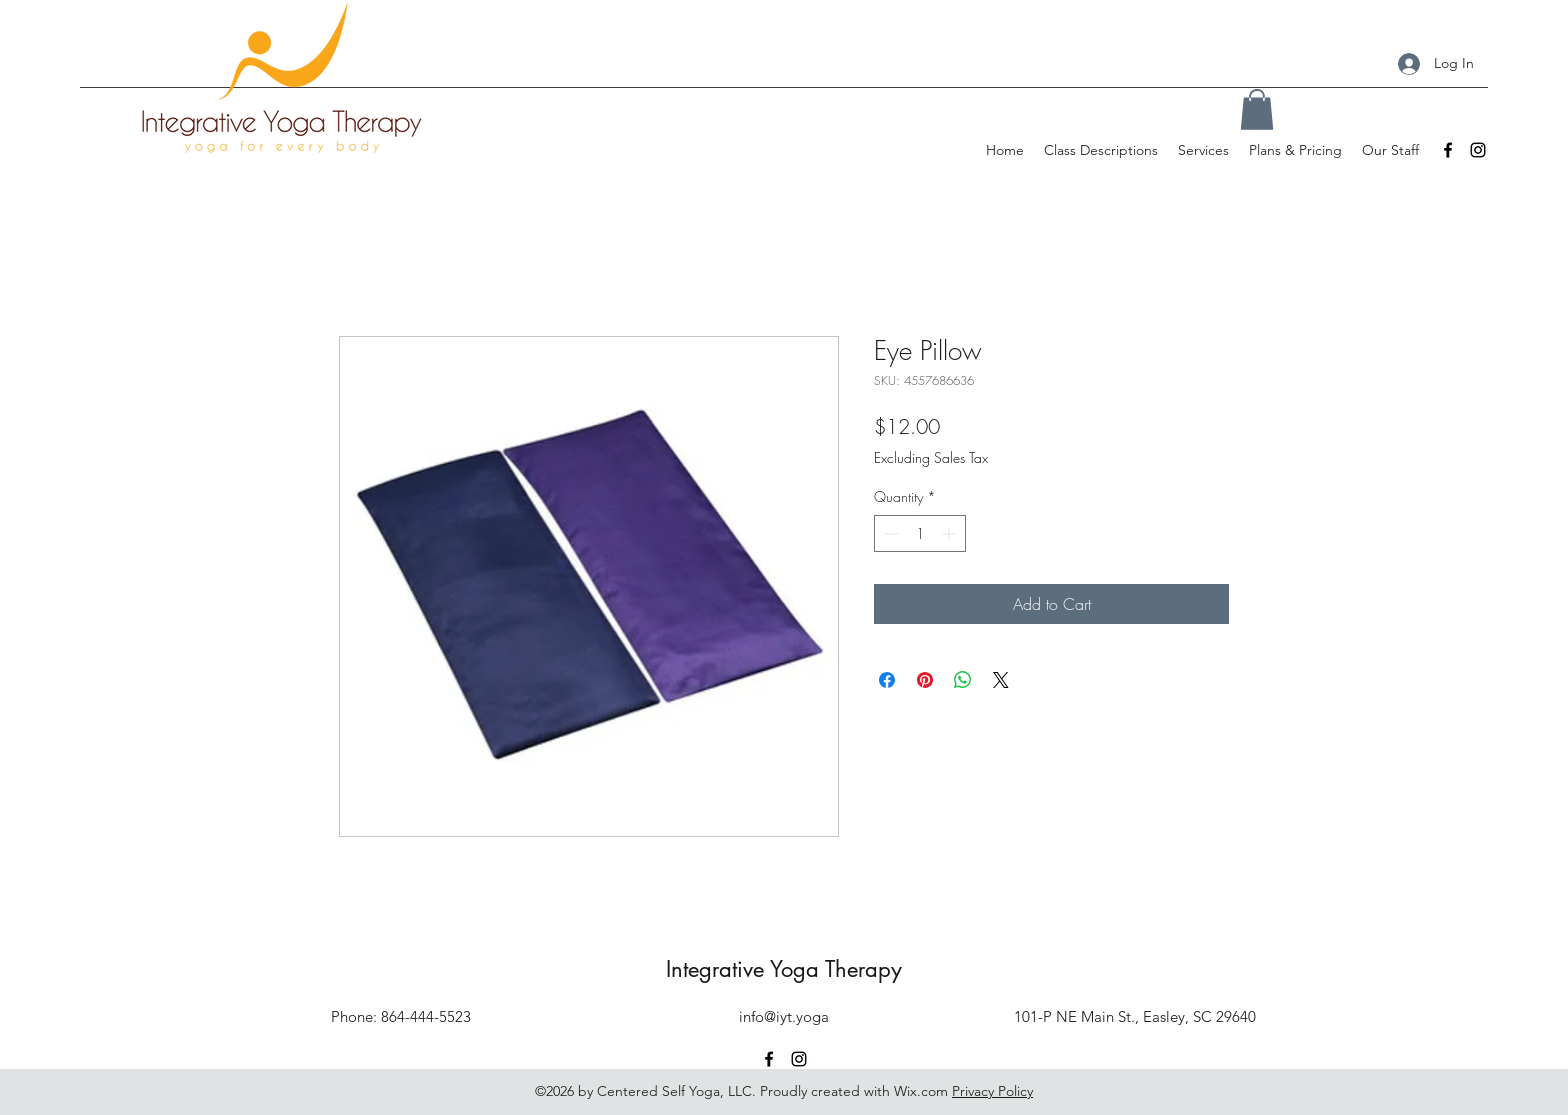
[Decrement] (889, 533)
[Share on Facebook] (887, 680)
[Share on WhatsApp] (963, 680)
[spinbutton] (920, 533)
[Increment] (950, 533)
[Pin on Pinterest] (925, 680)
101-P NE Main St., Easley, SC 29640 (1135, 1016)
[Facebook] (1448, 150)
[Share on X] (1001, 680)
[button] (1257, 109)
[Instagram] (1478, 150)
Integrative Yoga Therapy (784, 969)
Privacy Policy (992, 1091)
